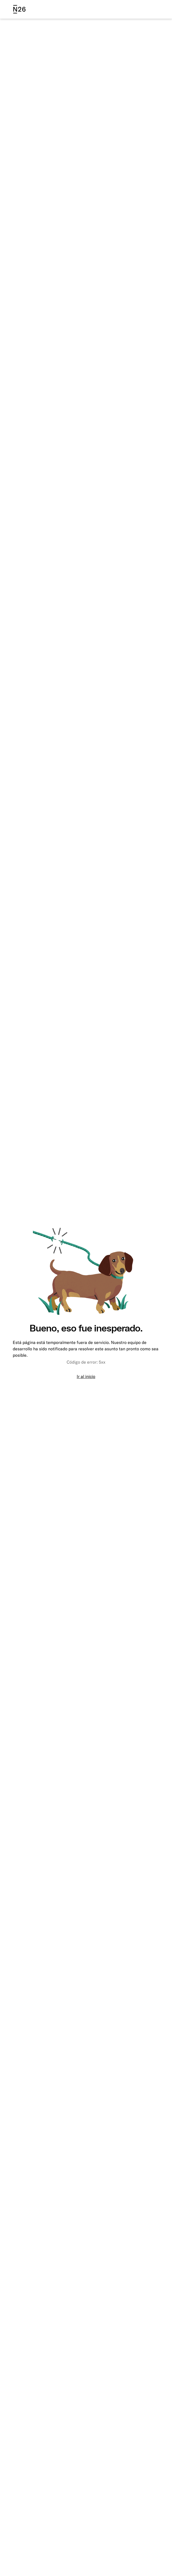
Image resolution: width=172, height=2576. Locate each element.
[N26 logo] (19, 9)
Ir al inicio (86, 1376)
